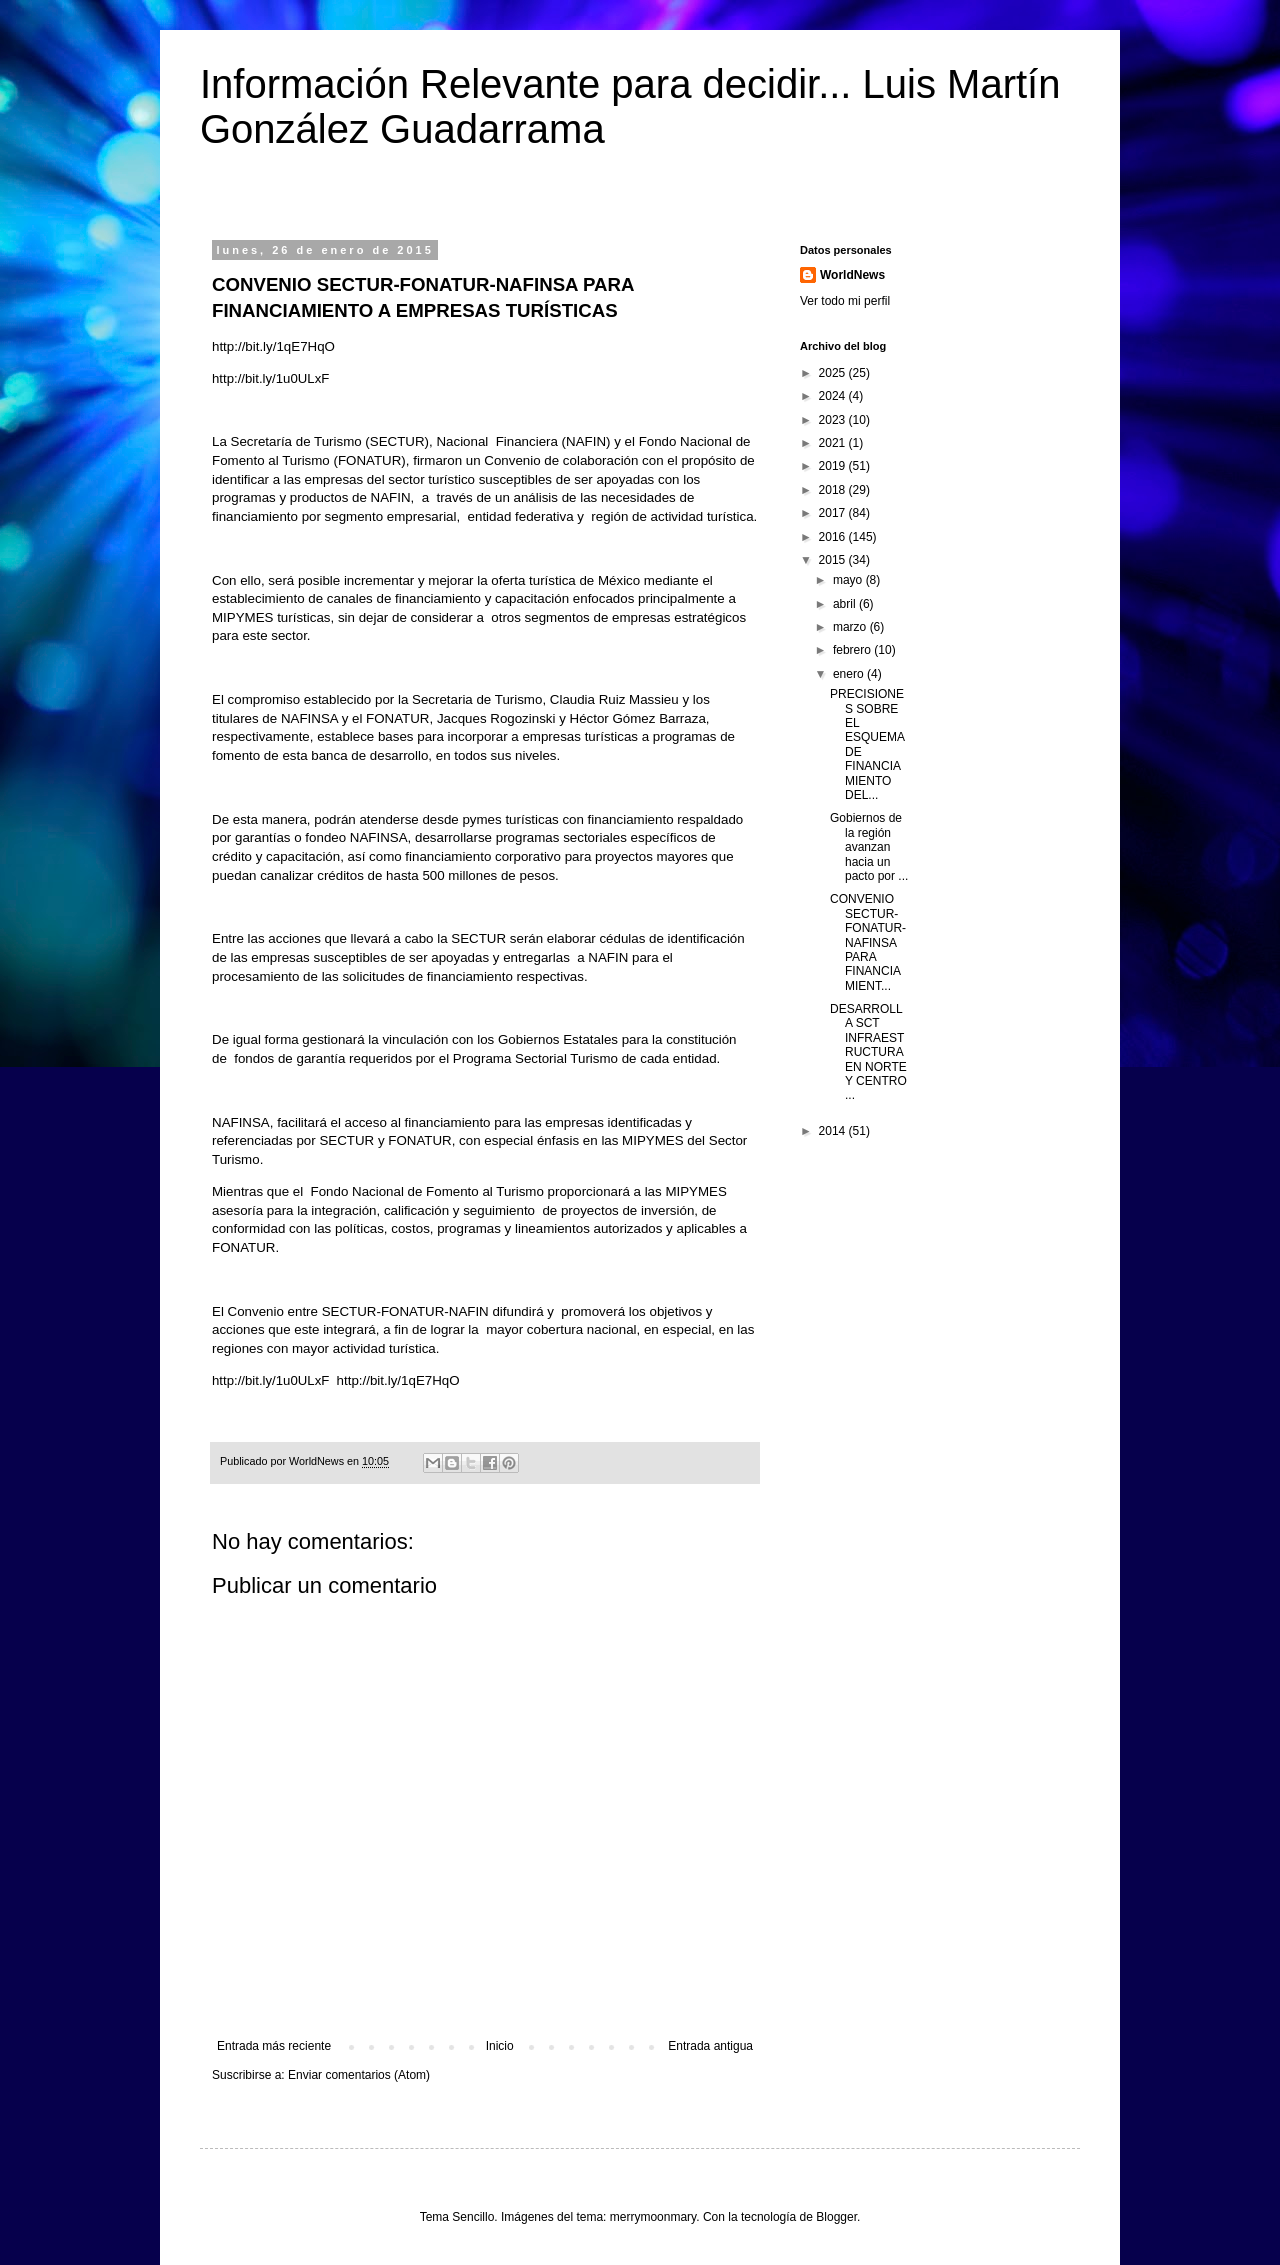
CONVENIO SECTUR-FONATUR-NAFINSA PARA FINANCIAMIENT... (868, 942)
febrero (853, 650)
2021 (834, 443)
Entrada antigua (710, 2046)
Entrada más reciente (274, 2046)
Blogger (836, 2217)
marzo (851, 627)
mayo (849, 580)
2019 (834, 466)
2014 (834, 1131)
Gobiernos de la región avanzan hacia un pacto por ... (869, 847)
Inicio (500, 2046)
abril (846, 604)
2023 (834, 420)
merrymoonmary (653, 2217)
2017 (834, 513)
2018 (834, 490)
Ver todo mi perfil (845, 301)
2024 (834, 396)
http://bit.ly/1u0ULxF (270, 378)
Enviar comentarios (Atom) (359, 2075)
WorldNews (852, 275)
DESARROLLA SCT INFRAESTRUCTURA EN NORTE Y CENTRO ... (868, 1052)
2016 (834, 537)
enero (850, 674)
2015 (834, 560)
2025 (834, 373)
